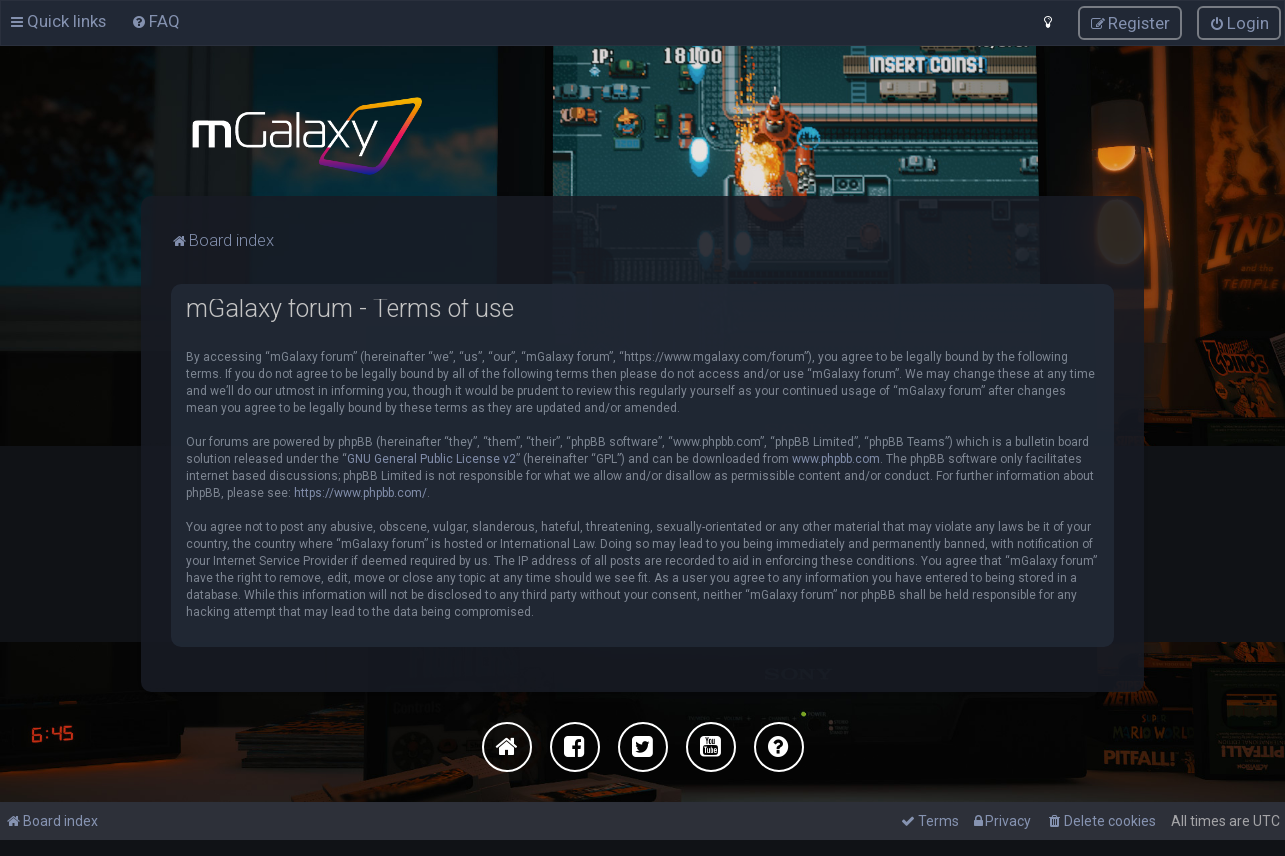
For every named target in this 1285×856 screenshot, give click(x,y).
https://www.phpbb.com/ (360, 492)
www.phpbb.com (836, 458)
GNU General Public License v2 (431, 458)
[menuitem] (155, 21)
